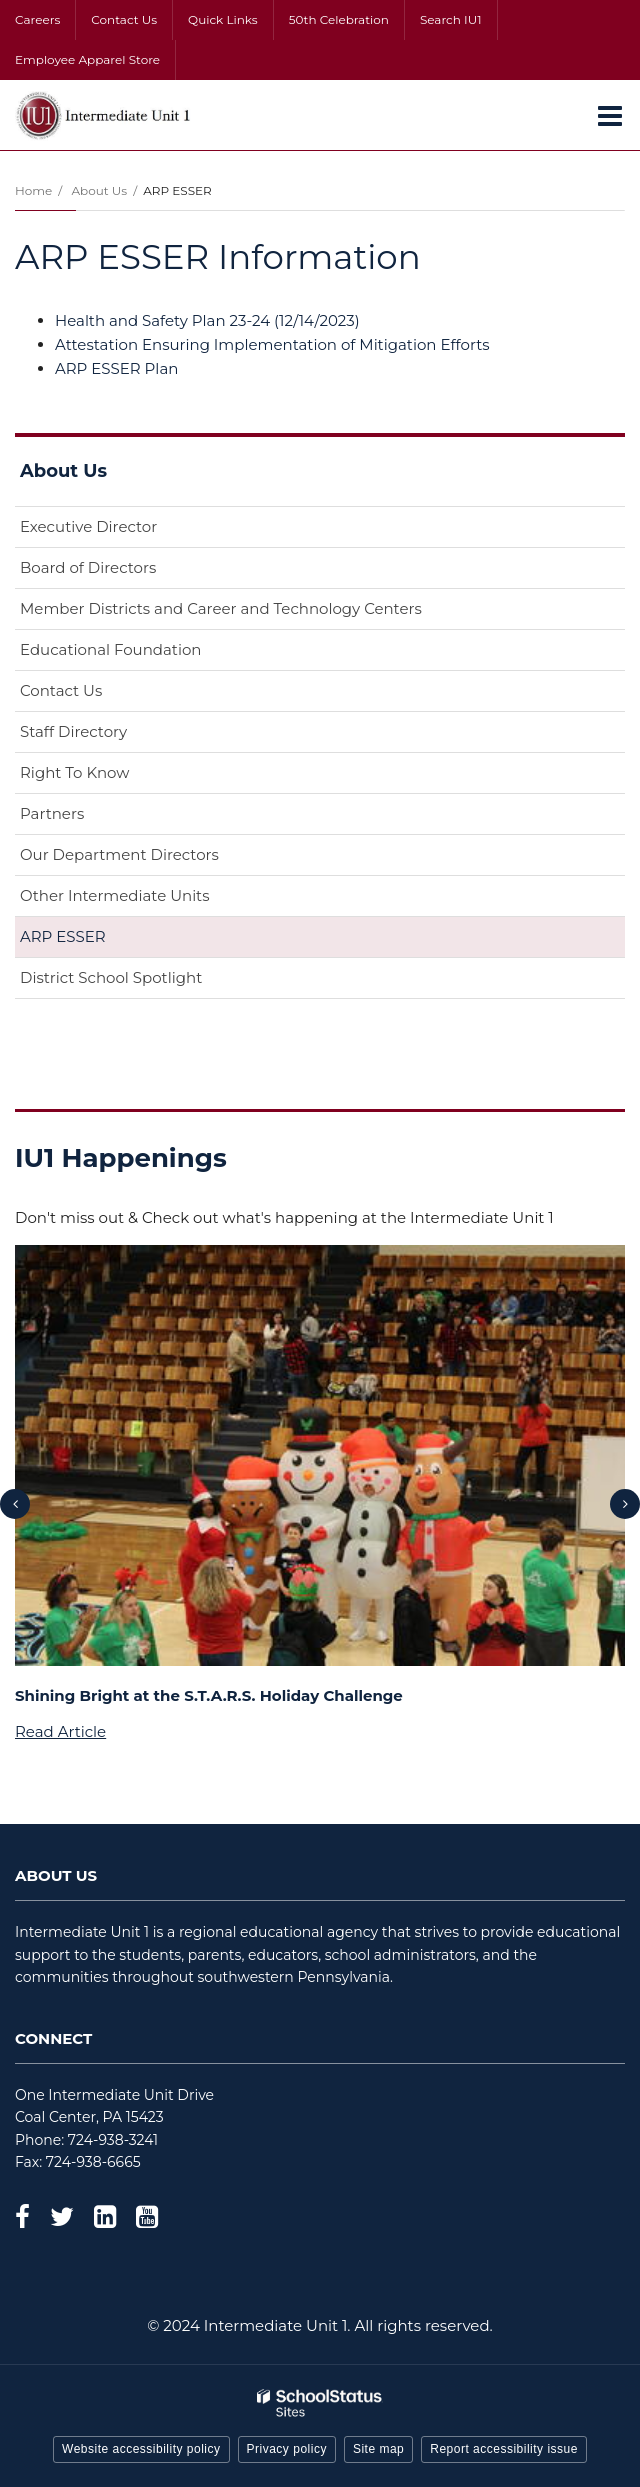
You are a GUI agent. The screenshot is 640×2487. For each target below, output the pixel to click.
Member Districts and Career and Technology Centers (221, 608)
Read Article (60, 1731)
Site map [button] (378, 2449)
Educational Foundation (142, 653)
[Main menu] (610, 115)
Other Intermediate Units (115, 895)
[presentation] (15, 1504)
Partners (52, 813)
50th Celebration (339, 19)
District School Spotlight (111, 977)
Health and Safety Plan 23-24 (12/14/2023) (207, 320)
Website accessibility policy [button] (141, 2449)
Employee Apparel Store (87, 59)
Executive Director (88, 526)
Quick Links (223, 19)
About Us (99, 190)
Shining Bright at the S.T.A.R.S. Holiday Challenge (209, 1695)
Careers (37, 19)
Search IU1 (451, 19)
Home (33, 190)
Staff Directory (73, 731)
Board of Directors (88, 567)
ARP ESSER (63, 936)
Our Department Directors (119, 854)
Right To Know (74, 772)
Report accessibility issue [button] (504, 2449)
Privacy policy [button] (287, 2449)
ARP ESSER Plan (116, 368)
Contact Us (124, 19)
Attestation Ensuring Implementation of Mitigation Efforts (272, 344)
